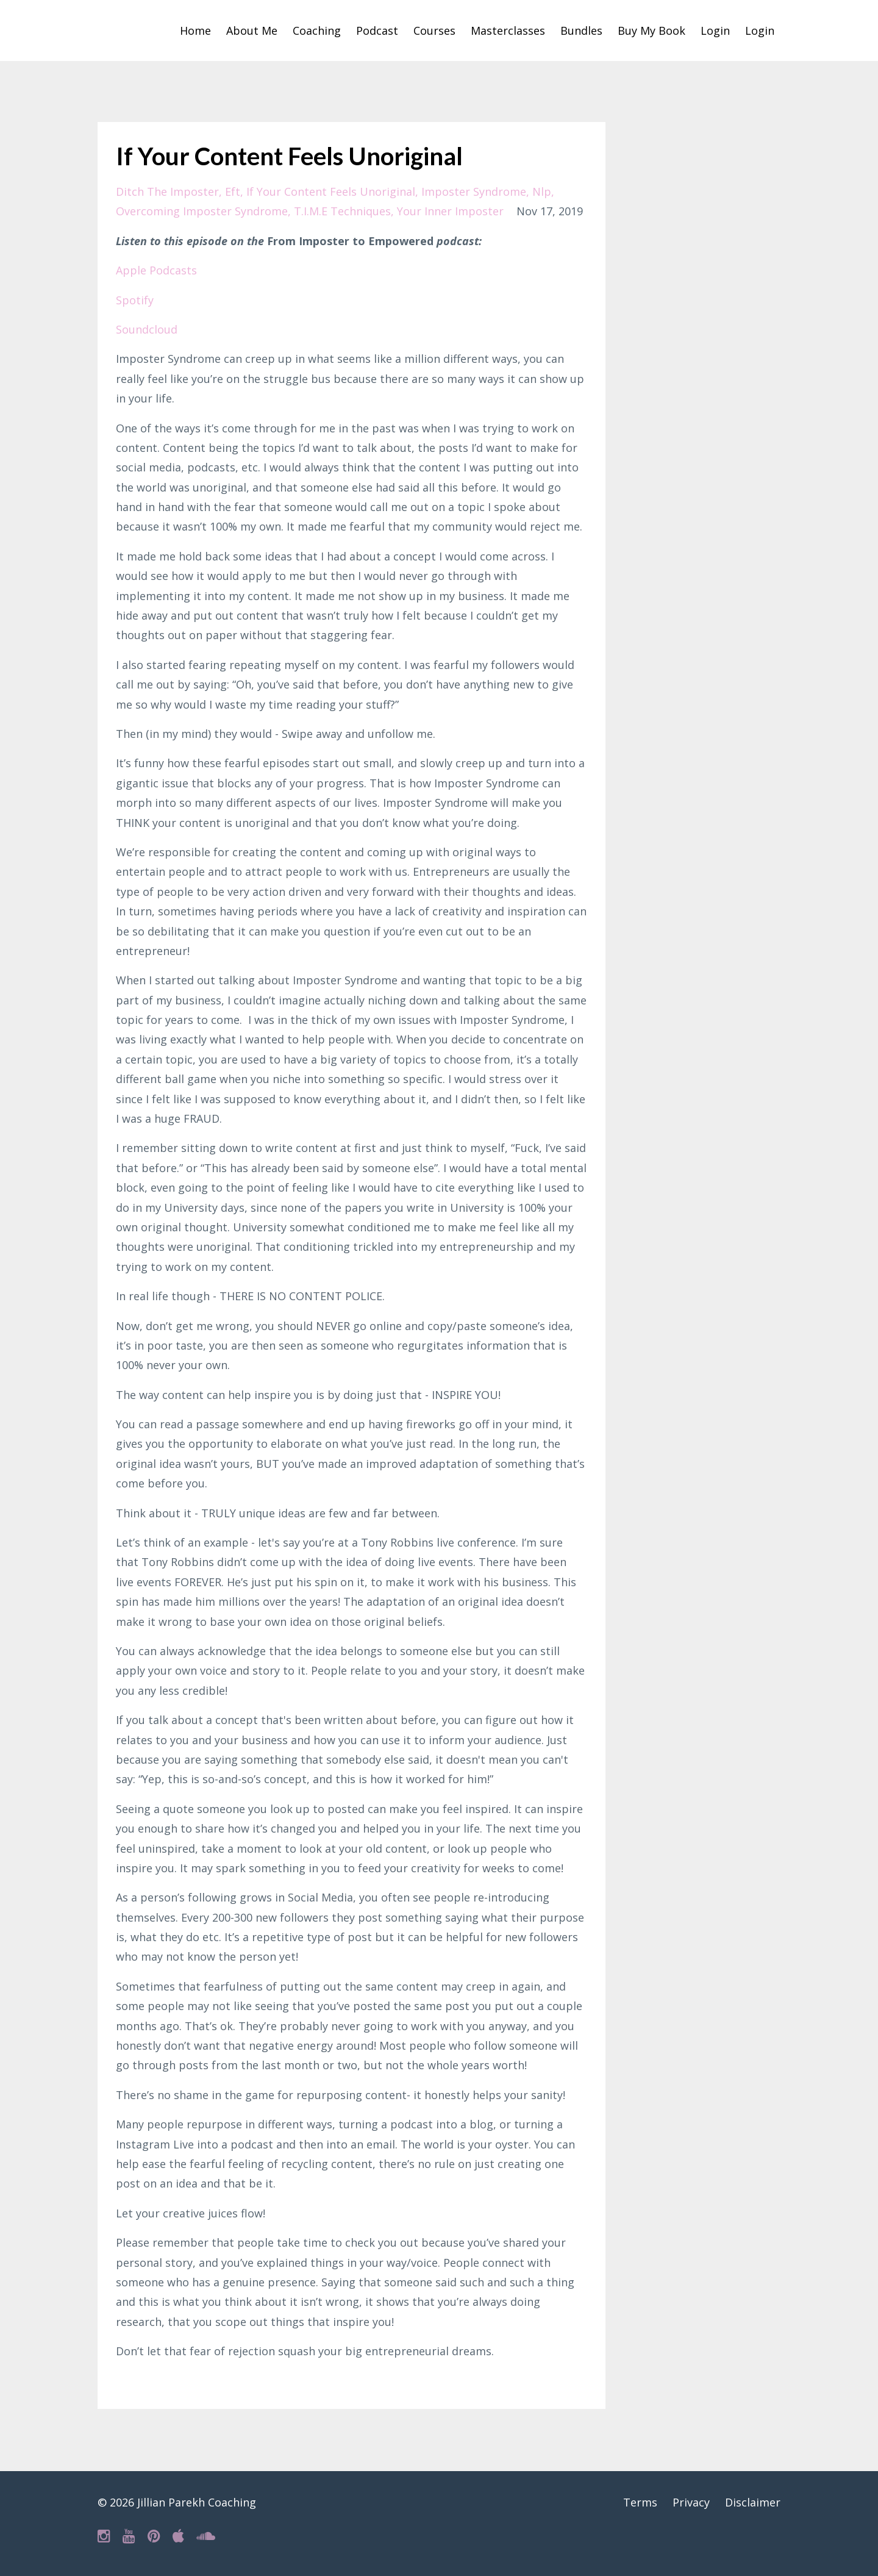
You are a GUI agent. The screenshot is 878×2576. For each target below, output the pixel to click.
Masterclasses (508, 30)
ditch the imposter (167, 191)
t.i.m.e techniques (342, 211)
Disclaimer (752, 2502)
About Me (251, 30)
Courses (434, 30)
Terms (640, 2502)
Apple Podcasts (156, 270)
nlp (541, 191)
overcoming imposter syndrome (202, 211)
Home (195, 30)
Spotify (135, 300)
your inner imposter (450, 211)
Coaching (317, 30)
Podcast (377, 30)
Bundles (581, 30)
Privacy (691, 2502)
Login (715, 30)
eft (232, 191)
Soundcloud (146, 329)
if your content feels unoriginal (330, 191)
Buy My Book (651, 30)
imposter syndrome (473, 191)
